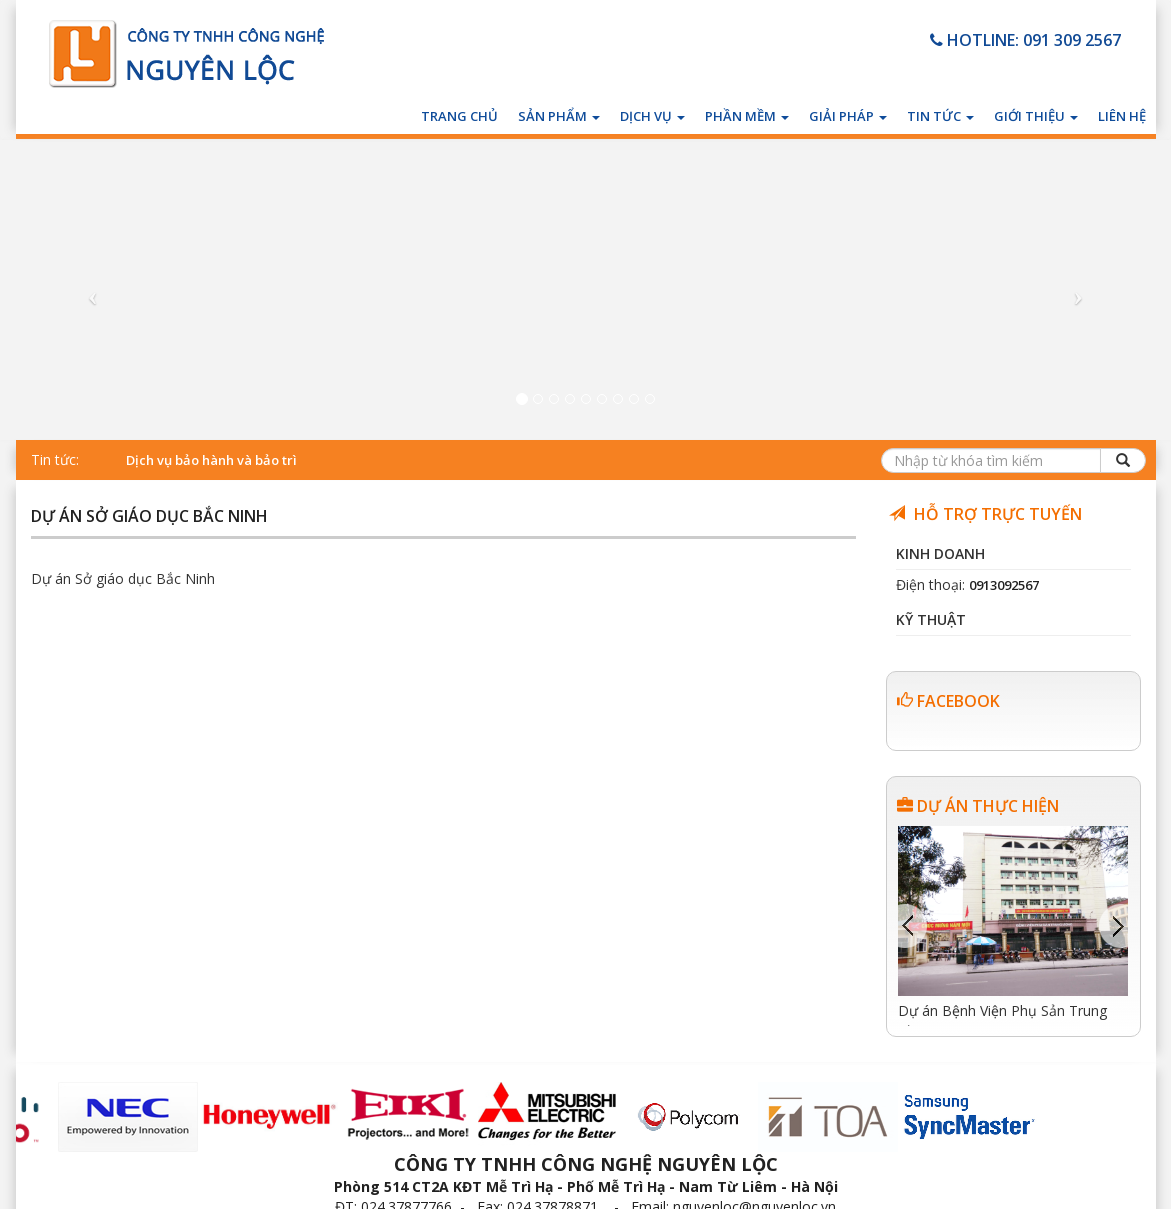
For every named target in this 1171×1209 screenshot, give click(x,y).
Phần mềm (747, 116)
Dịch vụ (652, 116)
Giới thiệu (1036, 116)
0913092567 (1004, 585)
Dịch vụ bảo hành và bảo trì (211, 460)
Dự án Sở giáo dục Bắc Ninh (149, 517)
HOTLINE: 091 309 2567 (1025, 40)
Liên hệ (1122, 116)
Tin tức (940, 116)
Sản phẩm (559, 116)
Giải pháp (848, 116)
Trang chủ (459, 116)
